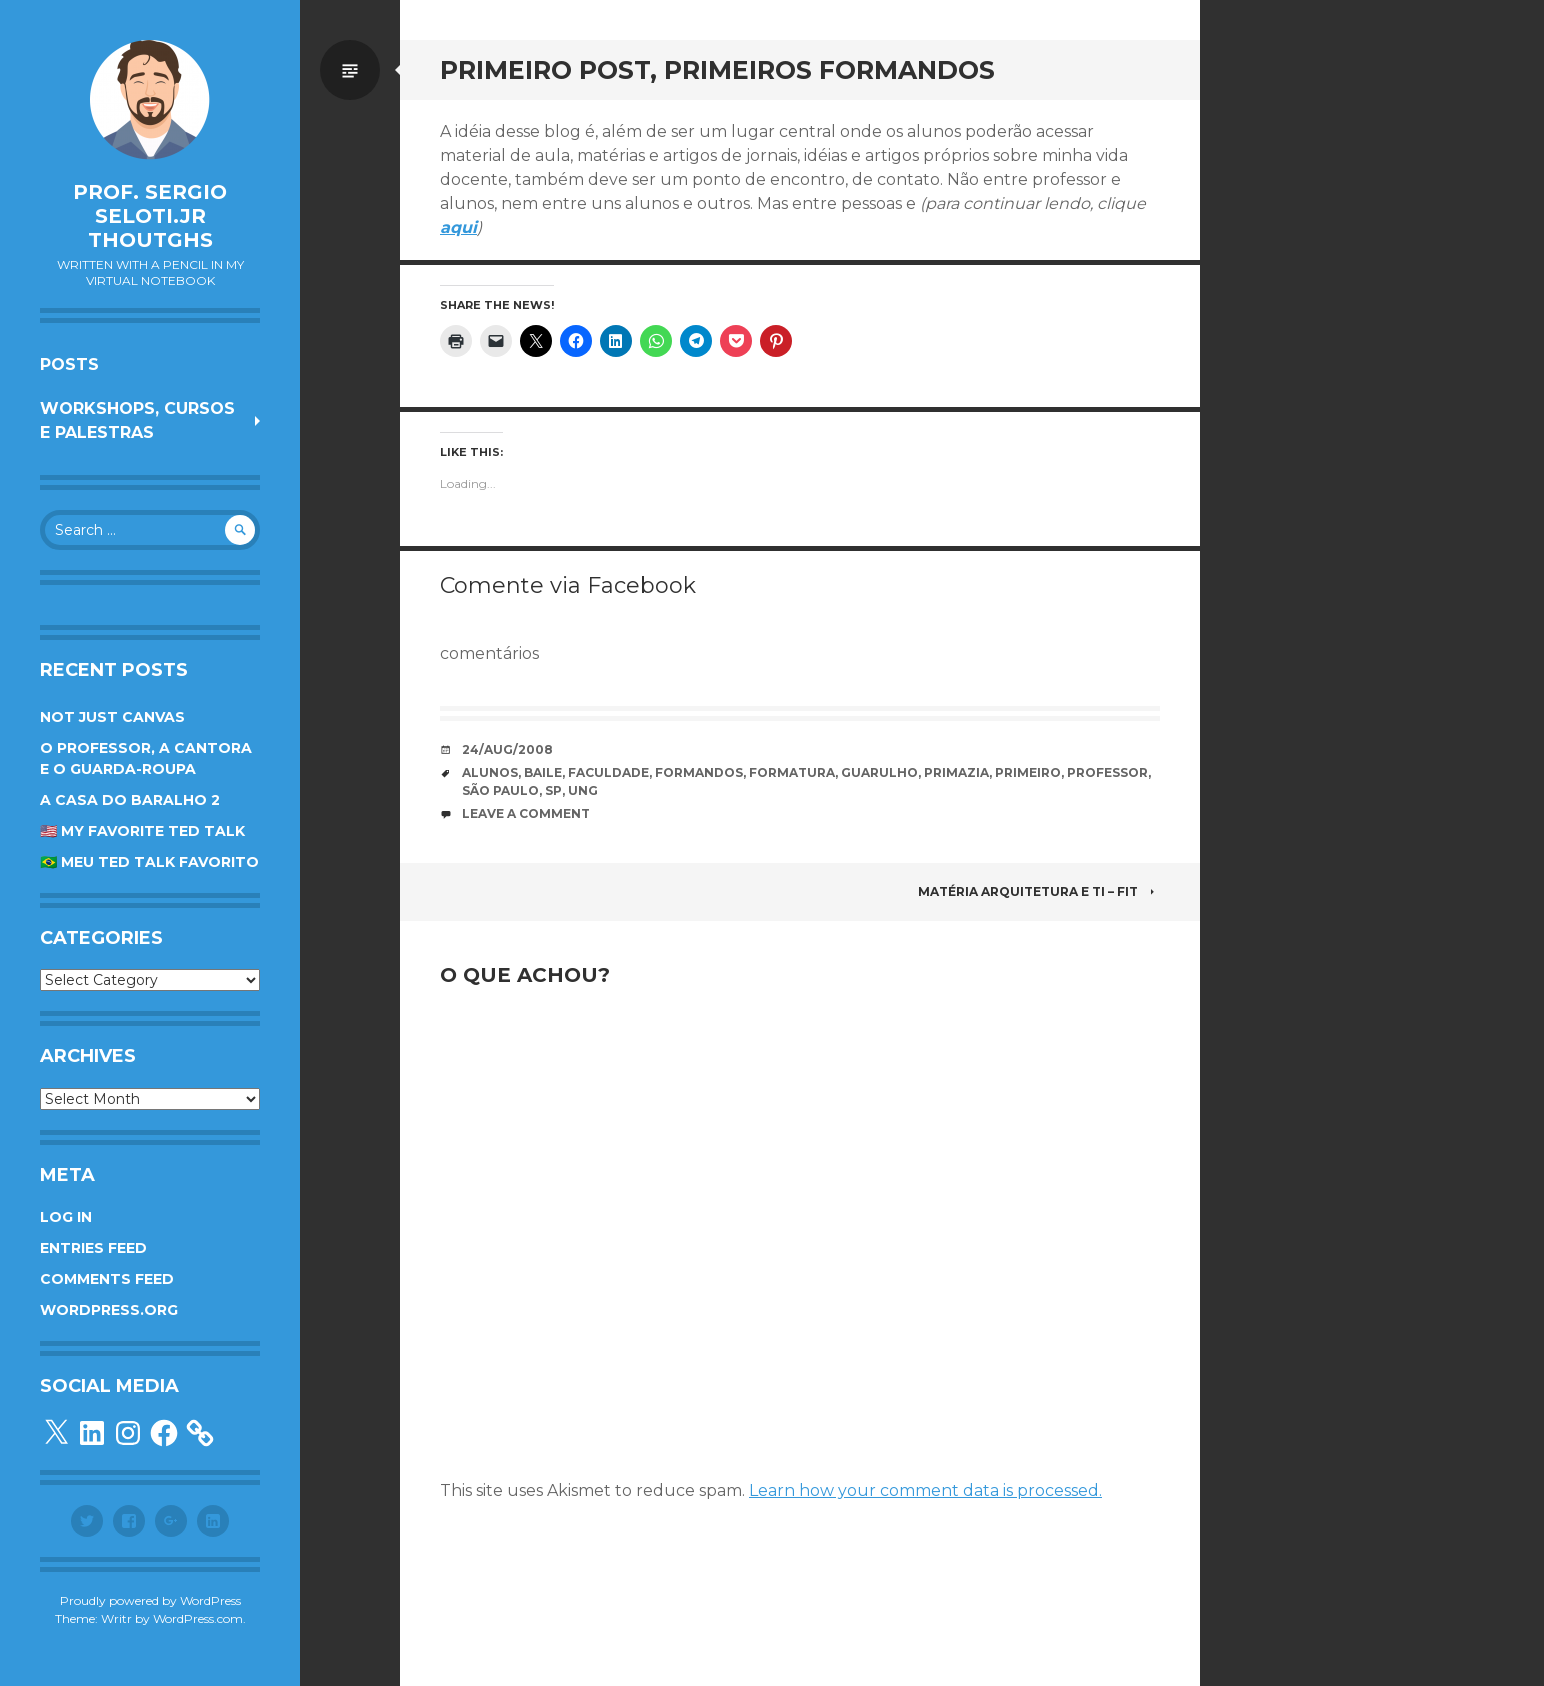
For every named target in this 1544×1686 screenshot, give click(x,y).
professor (1107, 772)
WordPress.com (198, 1618)
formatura (792, 772)
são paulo (500, 790)
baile (543, 772)
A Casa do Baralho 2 (130, 800)
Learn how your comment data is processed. (925, 1490)
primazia (956, 772)
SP (553, 790)
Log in (66, 1217)
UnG (583, 790)
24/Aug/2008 (507, 749)
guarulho (879, 772)
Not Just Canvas (112, 717)
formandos (699, 772)
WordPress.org (109, 1310)
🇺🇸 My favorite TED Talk (142, 831)
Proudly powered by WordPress (150, 1600)
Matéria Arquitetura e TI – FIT (1039, 891)
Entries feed (93, 1248)
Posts (69, 364)
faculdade (608, 772)
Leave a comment (526, 813)
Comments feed (107, 1279)
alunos (490, 772)
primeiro (1028, 772)
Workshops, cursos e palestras (137, 420)
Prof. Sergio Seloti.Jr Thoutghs (150, 216)
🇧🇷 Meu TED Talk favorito (149, 862)
